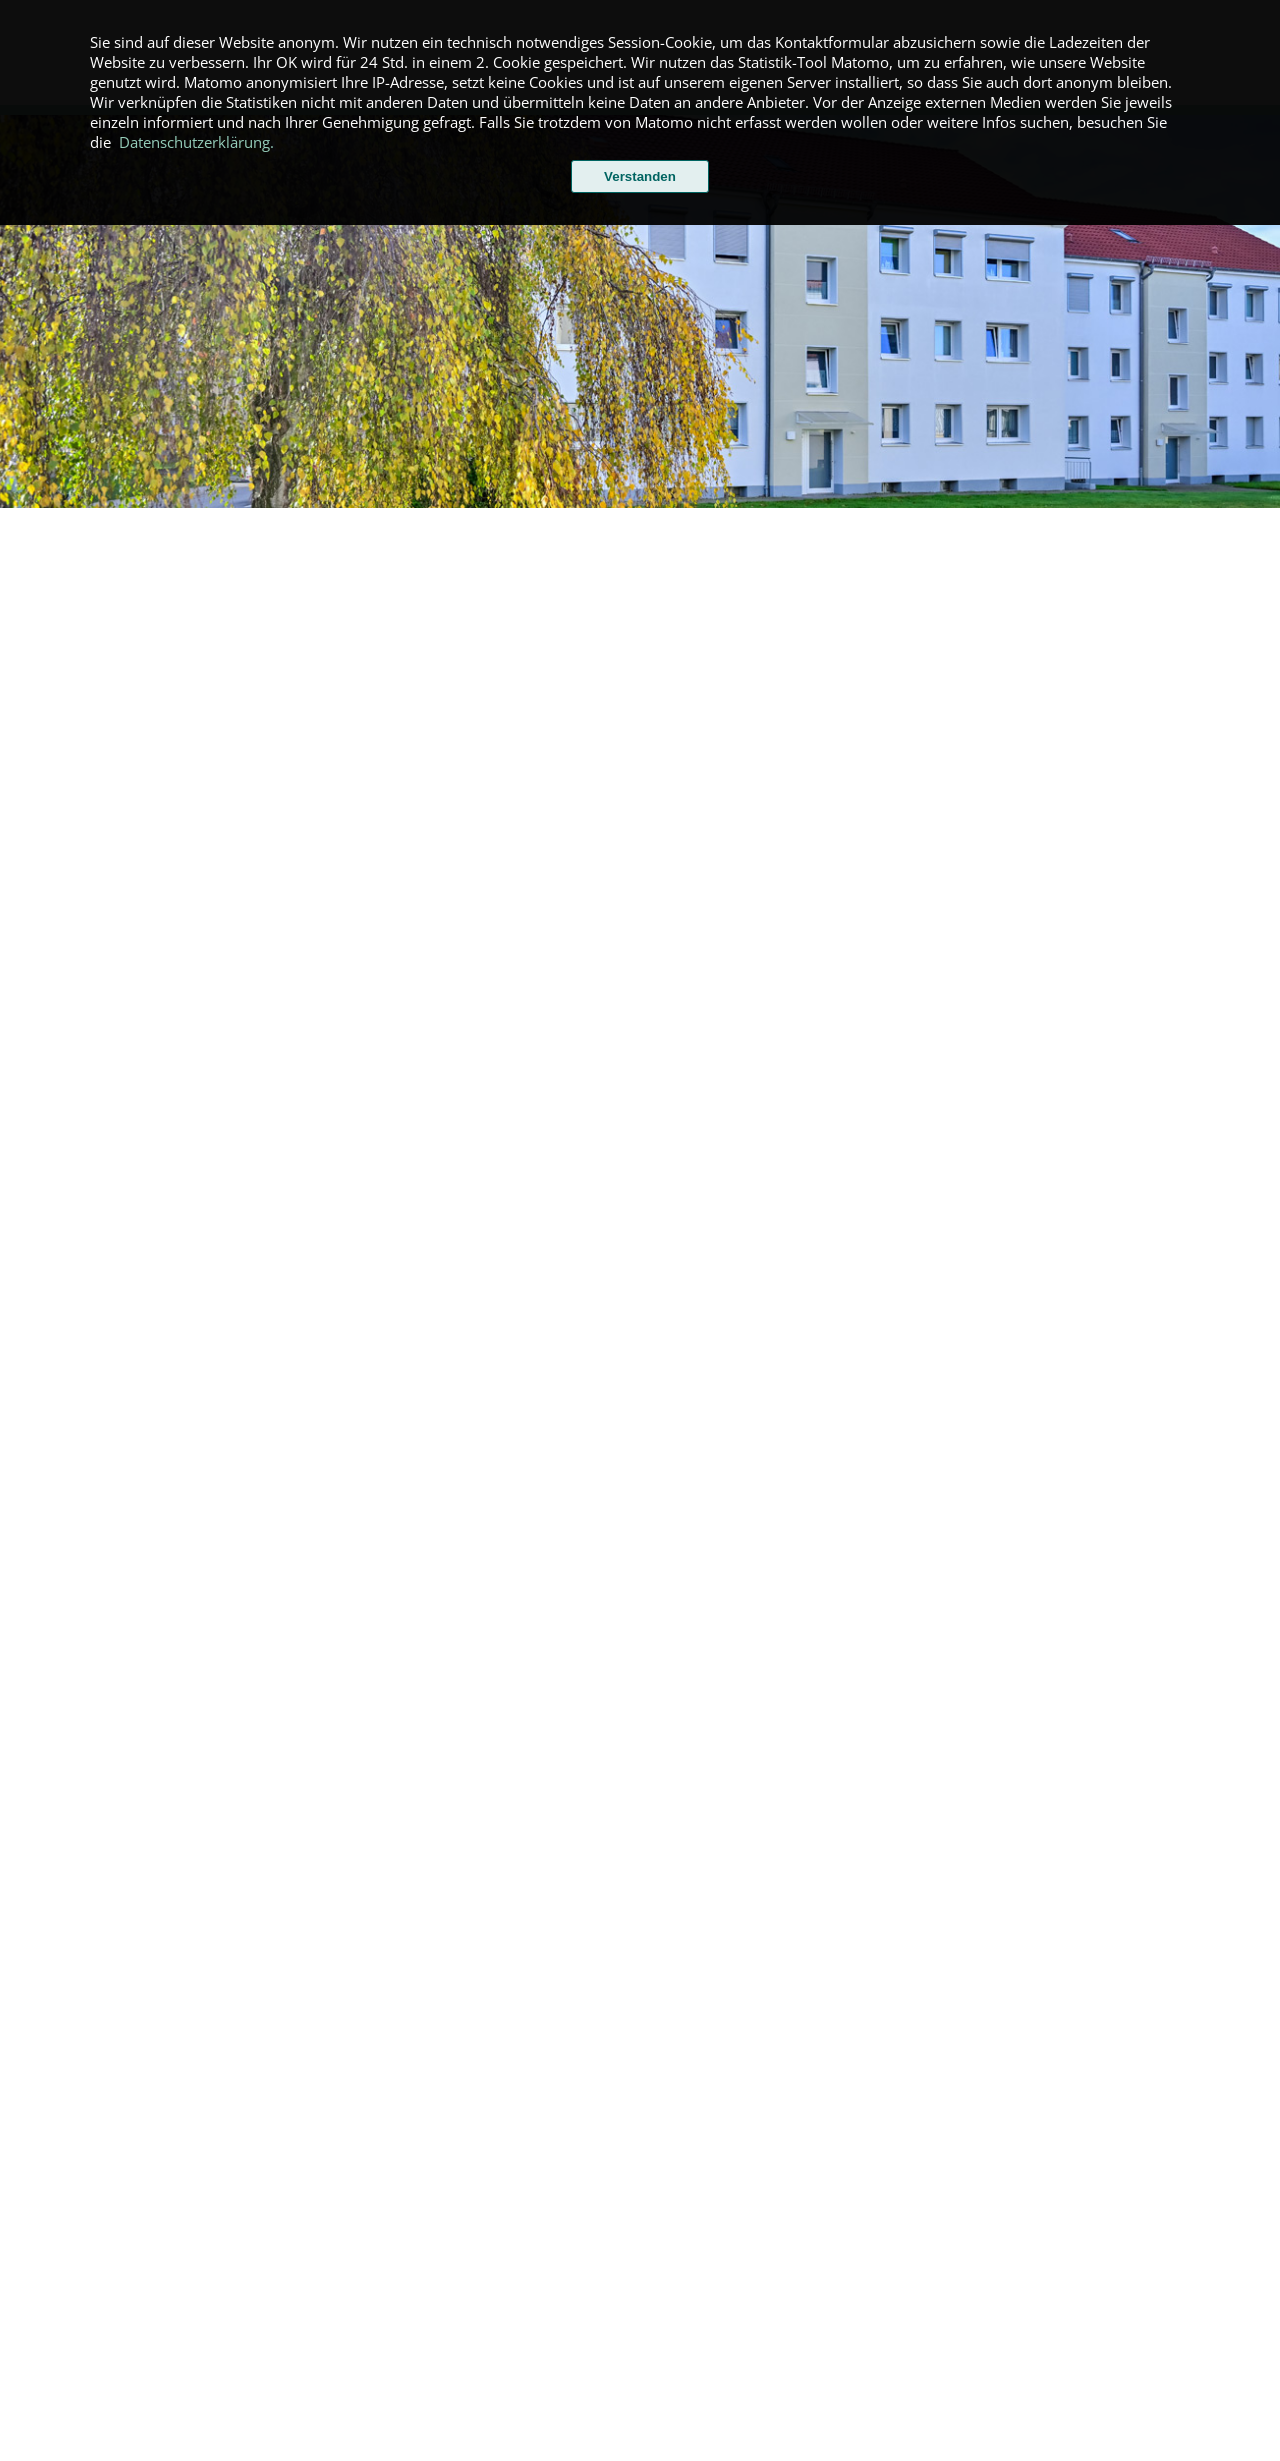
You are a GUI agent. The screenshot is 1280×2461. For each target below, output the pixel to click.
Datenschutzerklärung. (196, 142)
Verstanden (640, 176)
